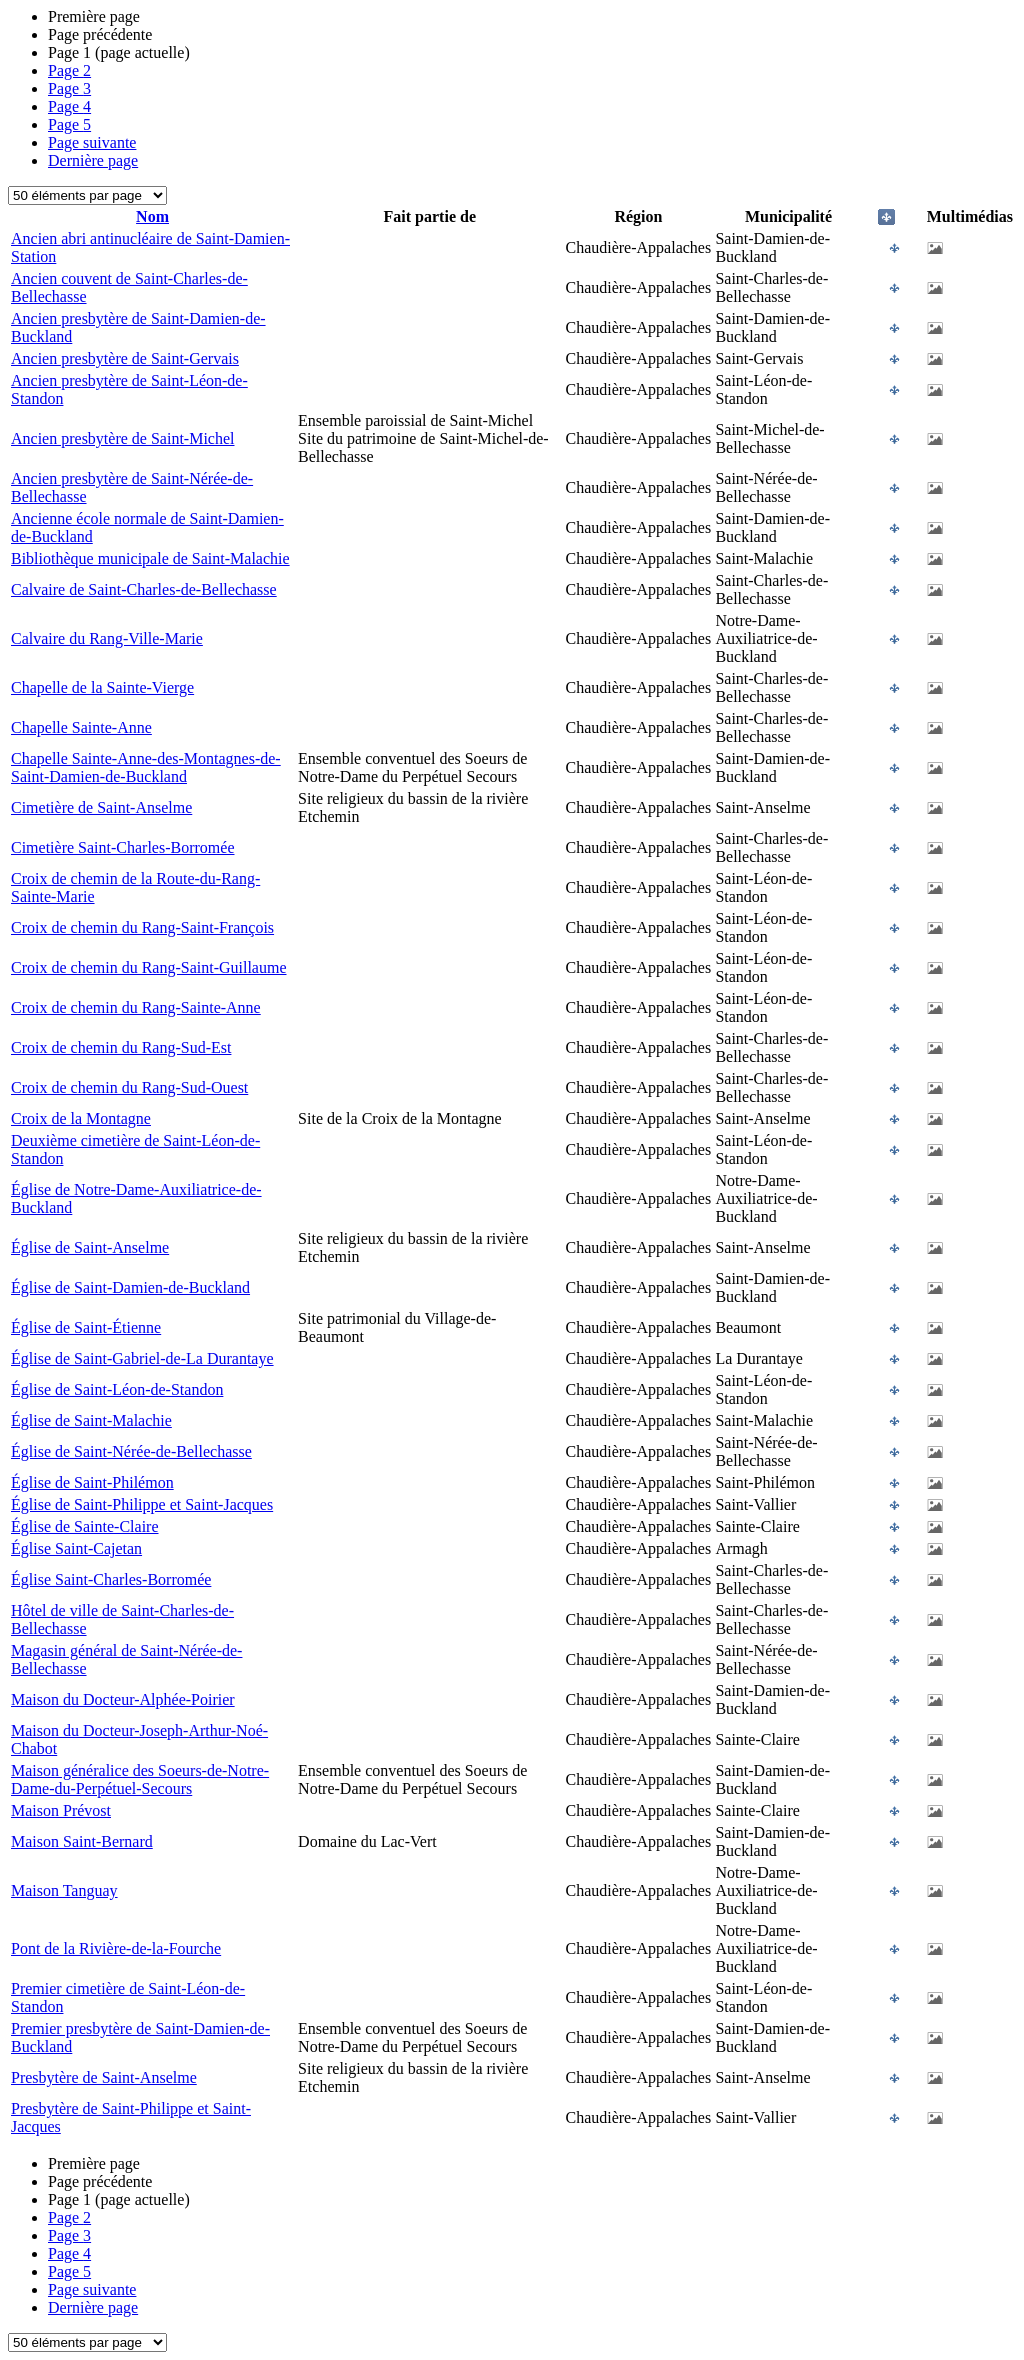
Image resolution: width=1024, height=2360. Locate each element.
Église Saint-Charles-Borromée (111, 1579)
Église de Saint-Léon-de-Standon (117, 1389)
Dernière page (93, 160)
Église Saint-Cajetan (76, 1548)
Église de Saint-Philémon (92, 1482)
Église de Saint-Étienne (86, 1327)
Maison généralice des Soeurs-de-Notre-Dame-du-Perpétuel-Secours (140, 1779)
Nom (152, 216)
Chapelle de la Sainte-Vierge (102, 687)
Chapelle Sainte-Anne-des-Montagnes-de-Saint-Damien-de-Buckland (146, 767)
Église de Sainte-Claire (85, 1526)
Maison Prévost (61, 1810)
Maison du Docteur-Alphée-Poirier (123, 1699)
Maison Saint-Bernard (82, 1841)
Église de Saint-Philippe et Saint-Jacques (142, 1504)
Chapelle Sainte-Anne (81, 727)
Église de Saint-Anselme (90, 1247)
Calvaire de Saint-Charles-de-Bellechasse (144, 589)
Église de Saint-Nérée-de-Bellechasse (131, 1451)
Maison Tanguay (64, 1890)
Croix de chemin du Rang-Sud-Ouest (129, 1087)
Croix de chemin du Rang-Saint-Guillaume (149, 967)
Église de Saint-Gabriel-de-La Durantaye (142, 1358)
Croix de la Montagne (81, 1118)
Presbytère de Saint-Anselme (104, 2077)
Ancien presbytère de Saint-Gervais (125, 358)
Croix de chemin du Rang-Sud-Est (121, 1047)
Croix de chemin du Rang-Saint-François (142, 927)
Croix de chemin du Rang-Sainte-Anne (136, 1007)
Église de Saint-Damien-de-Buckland (130, 1287)
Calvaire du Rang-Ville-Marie (107, 638)
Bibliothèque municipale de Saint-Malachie (150, 558)
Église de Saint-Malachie (91, 1420)
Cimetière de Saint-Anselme (101, 807)
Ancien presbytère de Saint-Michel (122, 438)
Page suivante (92, 142)
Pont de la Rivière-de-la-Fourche (116, 1948)
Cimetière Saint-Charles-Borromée (122, 847)
